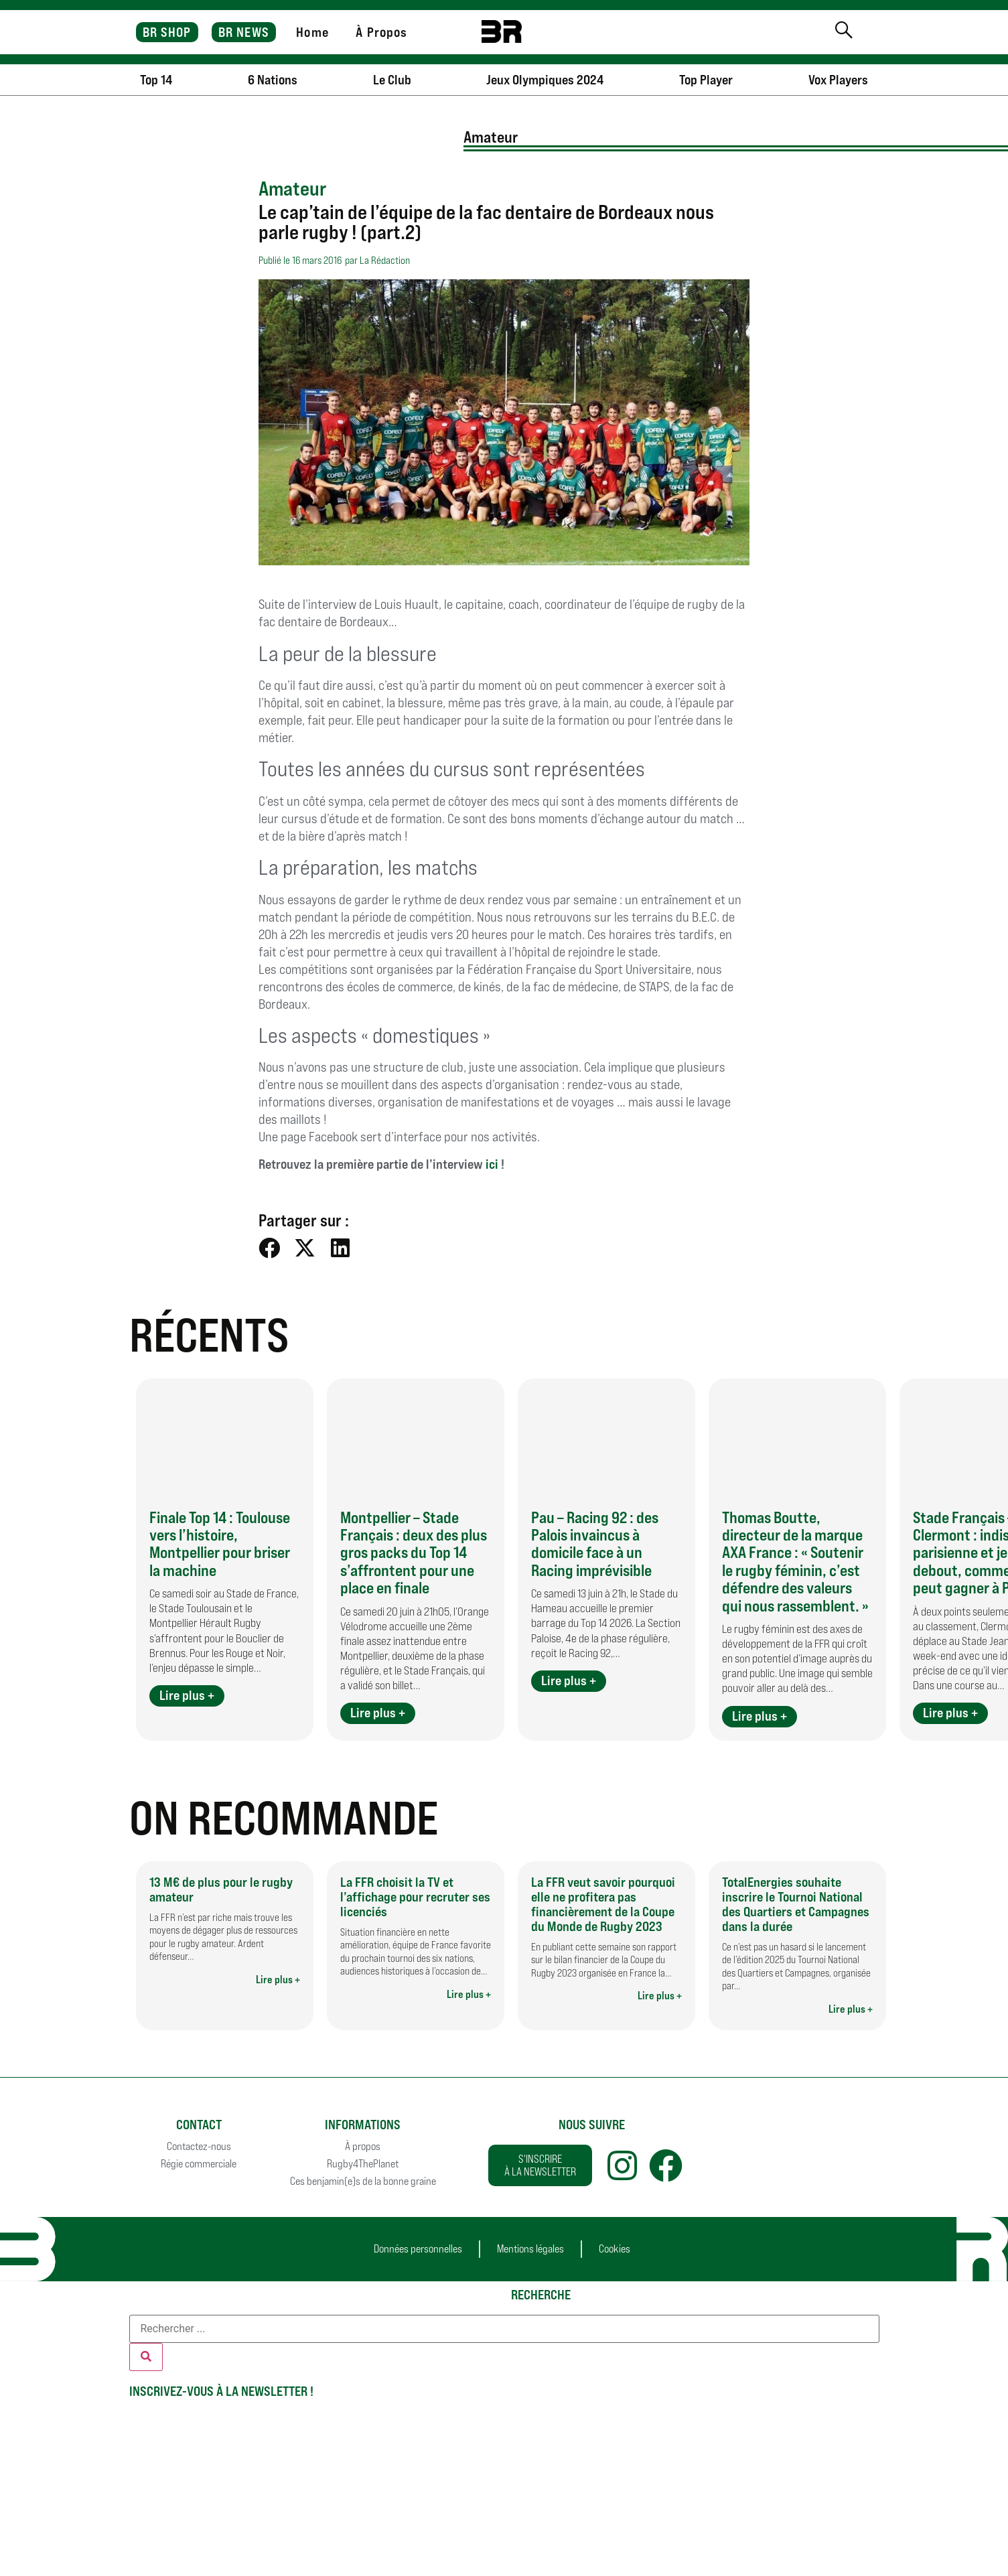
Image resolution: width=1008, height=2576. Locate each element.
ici (492, 1164)
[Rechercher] (146, 2357)
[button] (269, 1247)
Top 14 (156, 80)
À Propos (381, 32)
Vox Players (838, 80)
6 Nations (272, 80)
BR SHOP (167, 32)
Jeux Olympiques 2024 (544, 80)
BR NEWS (243, 32)
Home (312, 32)
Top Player (706, 80)
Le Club (392, 80)
